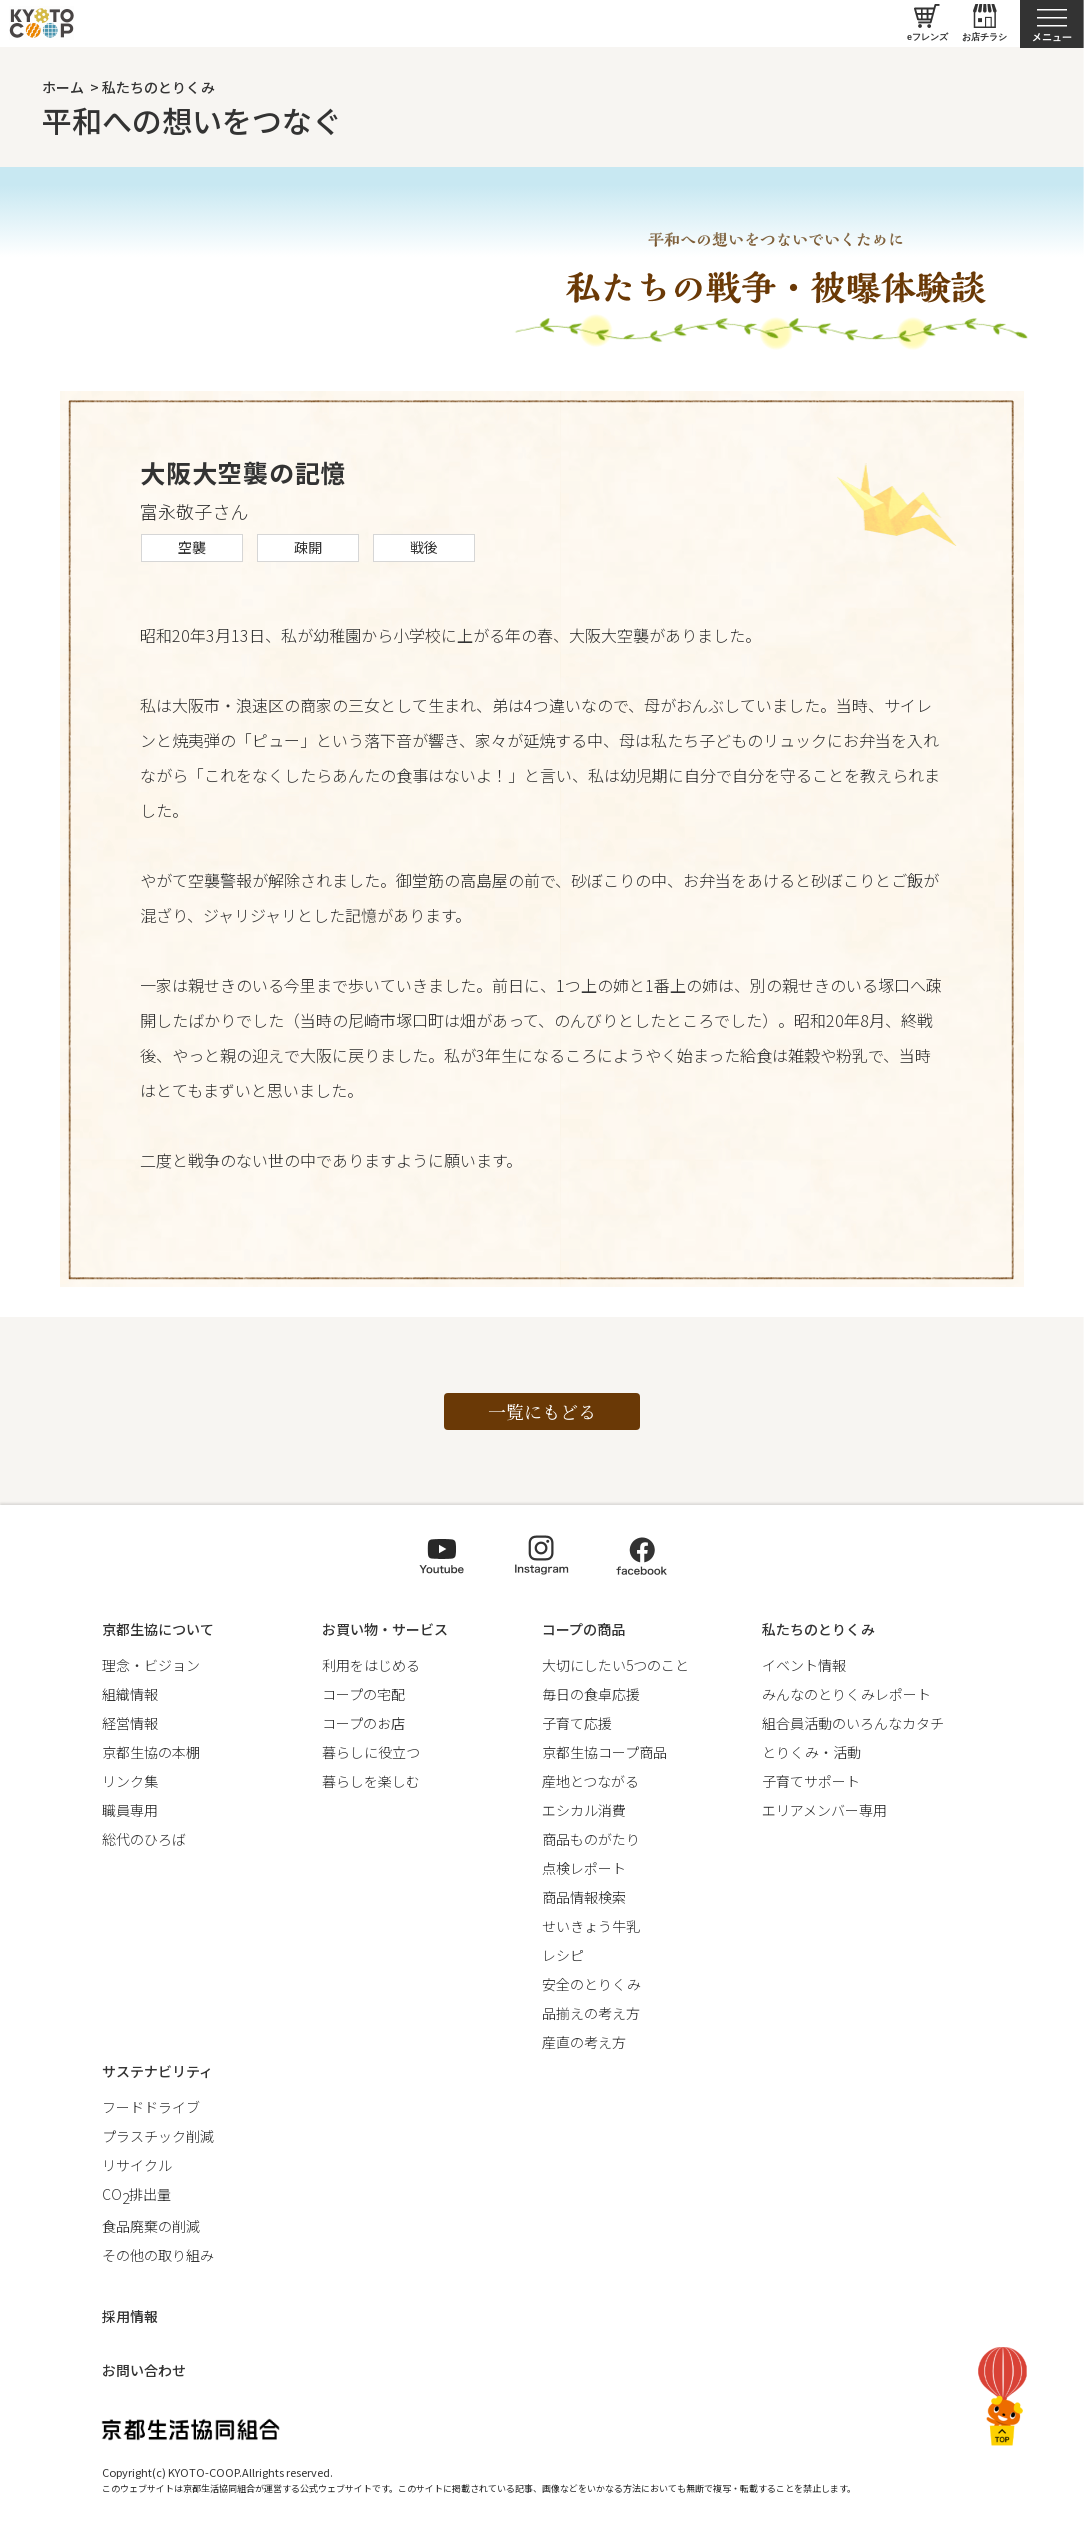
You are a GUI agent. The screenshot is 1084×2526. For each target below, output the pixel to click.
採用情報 (130, 2316)
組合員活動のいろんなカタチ (853, 1723)
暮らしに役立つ (371, 1752)
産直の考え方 (584, 2042)
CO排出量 (136, 2194)
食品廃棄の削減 (151, 2226)
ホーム (63, 87)
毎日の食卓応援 (591, 1694)
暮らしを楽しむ (371, 1781)
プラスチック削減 (158, 2136)
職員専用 (130, 1810)
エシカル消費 (584, 1810)
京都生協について (158, 1629)
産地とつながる (590, 1781)
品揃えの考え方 (591, 2013)
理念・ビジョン (151, 1665)
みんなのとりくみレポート (846, 1694)
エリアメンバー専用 (824, 1810)
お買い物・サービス (385, 1629)
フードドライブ (151, 2107)
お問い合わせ (144, 2370)
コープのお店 (363, 1723)
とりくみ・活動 (811, 1752)
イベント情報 (804, 1665)
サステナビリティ (157, 2071)
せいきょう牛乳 (591, 1926)
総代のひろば (144, 1839)
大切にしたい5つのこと (615, 1665)
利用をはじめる (371, 1665)
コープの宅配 (363, 1694)
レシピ (563, 1955)
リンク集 (130, 1781)
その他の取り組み (158, 2255)
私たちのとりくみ (158, 87)
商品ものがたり (591, 1839)
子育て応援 (577, 1723)
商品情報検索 (584, 1897)
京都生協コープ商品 (604, 1752)
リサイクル (137, 2165)
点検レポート (584, 1868)
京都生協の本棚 (151, 1752)
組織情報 (130, 1694)
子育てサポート (811, 1781)
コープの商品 (583, 1629)
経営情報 (130, 1723)
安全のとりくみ (591, 1984)
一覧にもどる (542, 1411)
